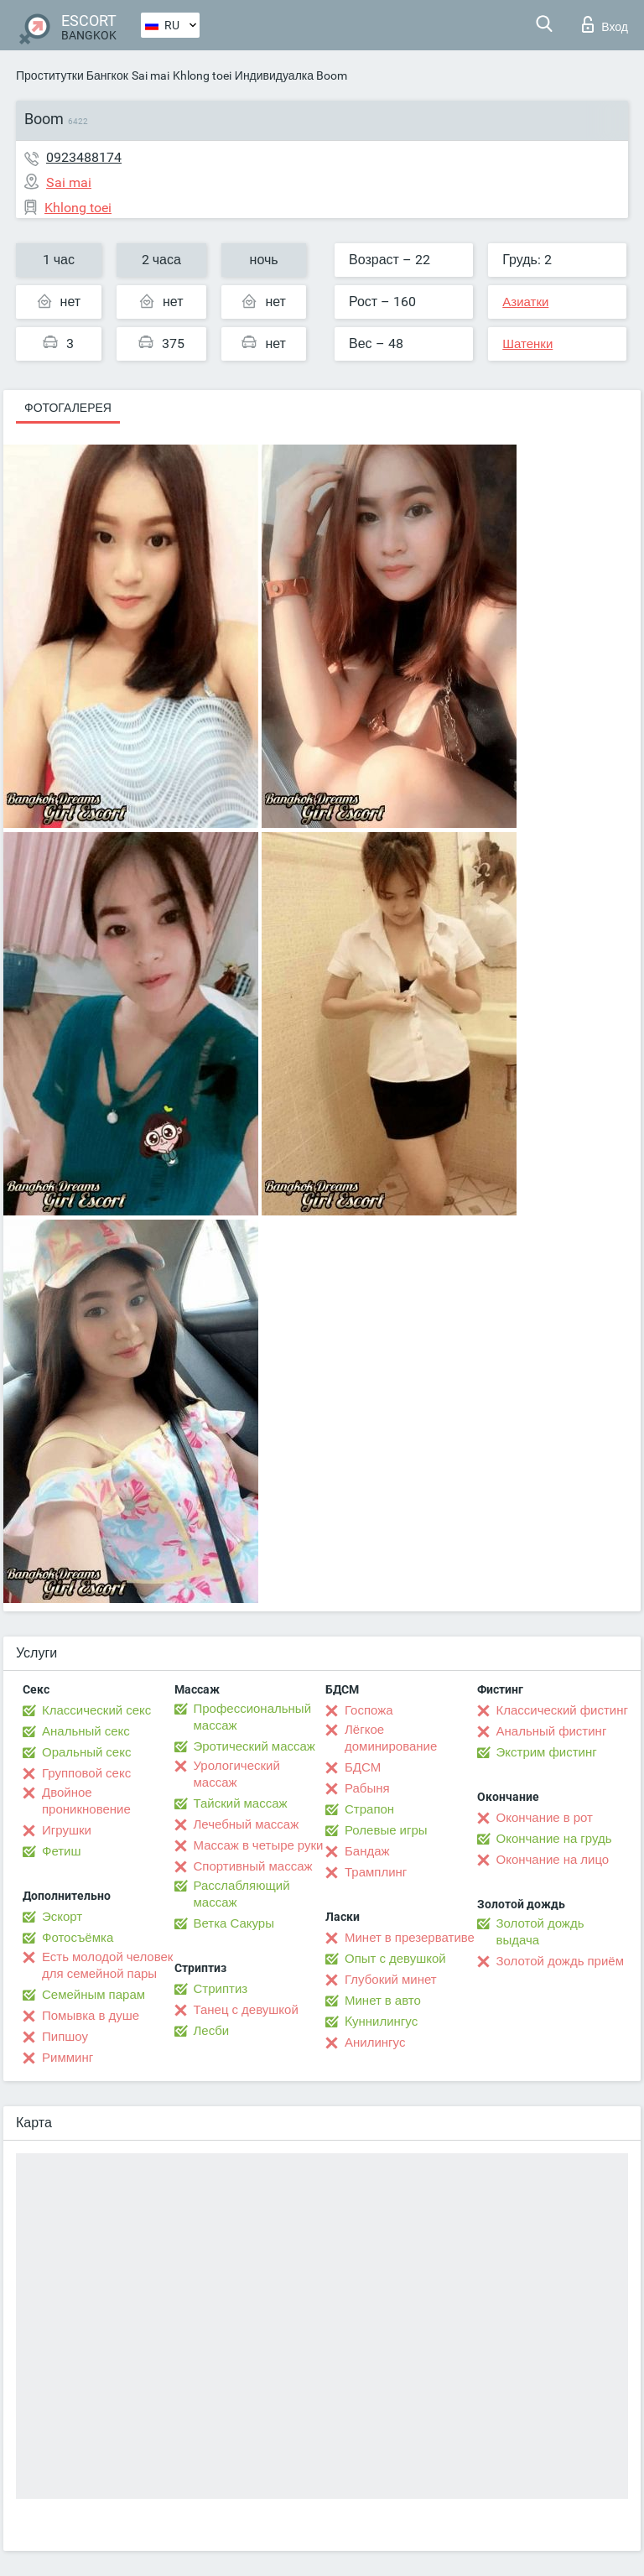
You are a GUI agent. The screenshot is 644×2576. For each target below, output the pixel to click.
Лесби (212, 2030)
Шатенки (527, 343)
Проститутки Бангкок (72, 75)
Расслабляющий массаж (242, 1894)
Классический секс (96, 1710)
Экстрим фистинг (546, 1752)
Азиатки (525, 302)
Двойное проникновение (86, 1801)
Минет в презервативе (410, 1937)
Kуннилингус (381, 2021)
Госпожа (369, 1710)
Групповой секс (86, 1773)
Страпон (369, 1809)
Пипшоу (65, 2036)
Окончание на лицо (553, 1859)
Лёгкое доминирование (391, 1738)
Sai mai (150, 75)
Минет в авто (383, 2000)
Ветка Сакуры (234, 1923)
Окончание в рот (544, 1817)
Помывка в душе (90, 2015)
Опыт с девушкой (395, 1958)
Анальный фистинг (551, 1731)
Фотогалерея (68, 407)
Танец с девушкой (246, 2009)
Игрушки (66, 1830)
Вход (605, 24)
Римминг (67, 2057)
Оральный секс (86, 1752)
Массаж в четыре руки (259, 1845)
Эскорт (62, 1916)
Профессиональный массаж (253, 1717)
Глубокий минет (391, 1979)
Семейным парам (93, 1994)
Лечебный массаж (246, 1824)
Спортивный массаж (253, 1866)
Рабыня (367, 1788)
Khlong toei (202, 75)
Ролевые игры (386, 1830)
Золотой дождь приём (560, 1961)
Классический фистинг (562, 1710)
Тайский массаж (241, 1803)
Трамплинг (376, 1872)
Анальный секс (86, 1731)
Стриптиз (221, 1988)
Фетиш (61, 1851)
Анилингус (375, 2042)
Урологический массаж (237, 1774)
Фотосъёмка (77, 1937)
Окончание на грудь (554, 1838)
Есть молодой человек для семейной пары (107, 1965)
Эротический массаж (254, 1746)
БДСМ (363, 1767)
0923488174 (84, 157)
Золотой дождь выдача (540, 1932)
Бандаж (367, 1851)
